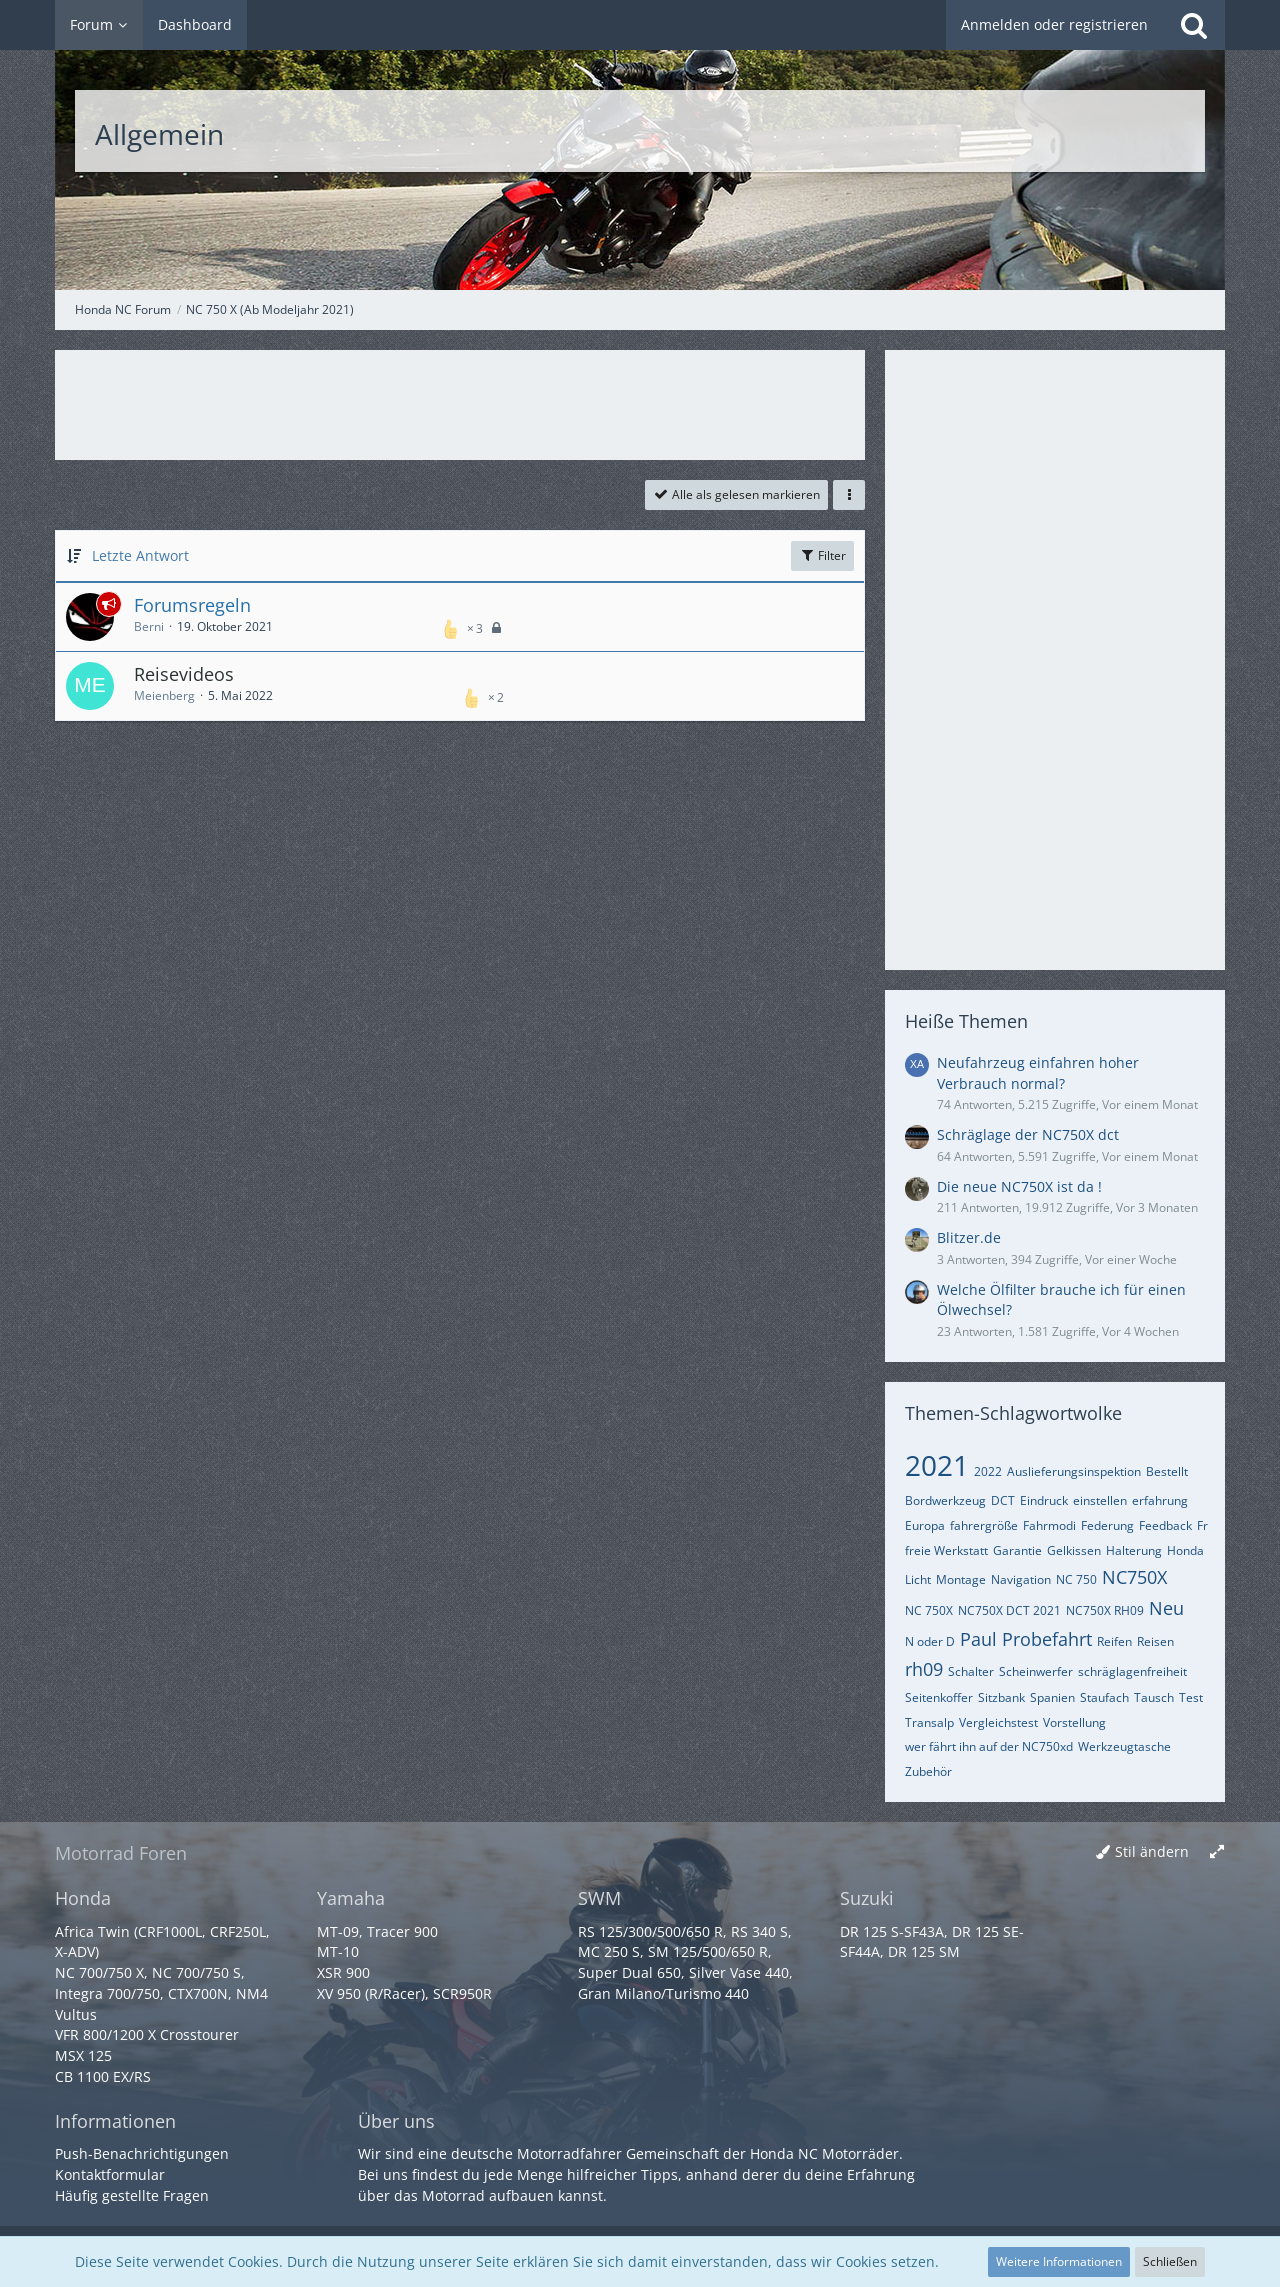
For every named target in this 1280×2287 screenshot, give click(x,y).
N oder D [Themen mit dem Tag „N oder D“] (930, 1641)
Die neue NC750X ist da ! (1019, 1186)
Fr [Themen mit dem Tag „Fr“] (1202, 1525)
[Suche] (1194, 25)
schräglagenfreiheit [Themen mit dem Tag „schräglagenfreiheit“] (1132, 1671)
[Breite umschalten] (1217, 1852)
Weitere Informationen (1059, 2261)
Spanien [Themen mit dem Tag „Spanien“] (1052, 1697)
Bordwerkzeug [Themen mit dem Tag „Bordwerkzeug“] (945, 1500)
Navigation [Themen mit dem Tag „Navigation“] (1021, 1579)
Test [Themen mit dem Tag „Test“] (1191, 1697)
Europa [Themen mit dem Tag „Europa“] (925, 1525)
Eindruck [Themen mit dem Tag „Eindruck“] (1044, 1500)
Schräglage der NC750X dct (1028, 1134)
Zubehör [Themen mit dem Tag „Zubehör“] (928, 1771)
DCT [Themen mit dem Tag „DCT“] (1003, 1500)
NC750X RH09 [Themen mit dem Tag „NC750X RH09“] (1105, 1610)
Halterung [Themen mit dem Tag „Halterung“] (1134, 1550)
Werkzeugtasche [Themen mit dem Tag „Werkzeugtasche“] (1124, 1746)
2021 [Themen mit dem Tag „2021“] (937, 1465)
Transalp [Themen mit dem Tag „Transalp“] (929, 1722)
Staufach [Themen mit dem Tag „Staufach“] (1104, 1697)
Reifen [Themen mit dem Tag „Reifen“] (1114, 1641)
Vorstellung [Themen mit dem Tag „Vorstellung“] (1074, 1722)
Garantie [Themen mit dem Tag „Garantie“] (1017, 1550)
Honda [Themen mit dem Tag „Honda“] (1185, 1550)
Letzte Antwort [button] (140, 555)
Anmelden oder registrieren (1054, 24)
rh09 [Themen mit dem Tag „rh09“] (924, 1669)
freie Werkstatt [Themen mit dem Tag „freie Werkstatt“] (946, 1550)
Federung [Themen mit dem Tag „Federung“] (1107, 1525)
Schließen (1170, 2261)
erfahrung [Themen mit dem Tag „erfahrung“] (1160, 1500)
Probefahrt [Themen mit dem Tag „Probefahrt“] (1047, 1639)
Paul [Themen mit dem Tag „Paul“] (978, 1639)
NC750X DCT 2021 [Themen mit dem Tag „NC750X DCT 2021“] (1009, 1610)
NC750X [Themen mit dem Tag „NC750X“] (1134, 1577)
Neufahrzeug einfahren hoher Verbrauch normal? (1038, 1073)
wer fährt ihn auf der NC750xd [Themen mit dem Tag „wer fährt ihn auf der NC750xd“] (989, 1746)
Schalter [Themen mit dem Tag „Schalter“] (971, 1671)
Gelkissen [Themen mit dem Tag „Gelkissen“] (1074, 1550)
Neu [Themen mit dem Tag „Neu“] (1166, 1608)
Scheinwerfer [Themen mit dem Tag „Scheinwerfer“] (1036, 1671)
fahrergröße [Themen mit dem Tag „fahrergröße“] (984, 1525)
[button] (849, 495)
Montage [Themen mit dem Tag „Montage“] (961, 1579)
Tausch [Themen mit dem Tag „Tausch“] (1154, 1697)
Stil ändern (1152, 1851)
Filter (822, 555)
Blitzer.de (969, 1237)
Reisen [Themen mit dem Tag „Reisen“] (1155, 1641)
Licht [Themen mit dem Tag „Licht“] (918, 1579)
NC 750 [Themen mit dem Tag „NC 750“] (1076, 1579)
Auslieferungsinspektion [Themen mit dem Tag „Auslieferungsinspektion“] (1074, 1471)
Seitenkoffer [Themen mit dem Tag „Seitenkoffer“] (939, 1697)
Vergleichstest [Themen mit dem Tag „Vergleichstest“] (998, 1722)
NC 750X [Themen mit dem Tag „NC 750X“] (929, 1610)
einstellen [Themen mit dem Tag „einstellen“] (1100, 1500)
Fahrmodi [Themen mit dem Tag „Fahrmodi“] (1049, 1525)
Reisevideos (184, 674)
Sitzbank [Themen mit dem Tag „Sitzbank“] (1001, 1697)
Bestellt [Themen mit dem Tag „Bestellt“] (1167, 1471)
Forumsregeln (192, 605)
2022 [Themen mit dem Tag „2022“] (988, 1471)
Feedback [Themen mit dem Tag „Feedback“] (1165, 1525)
